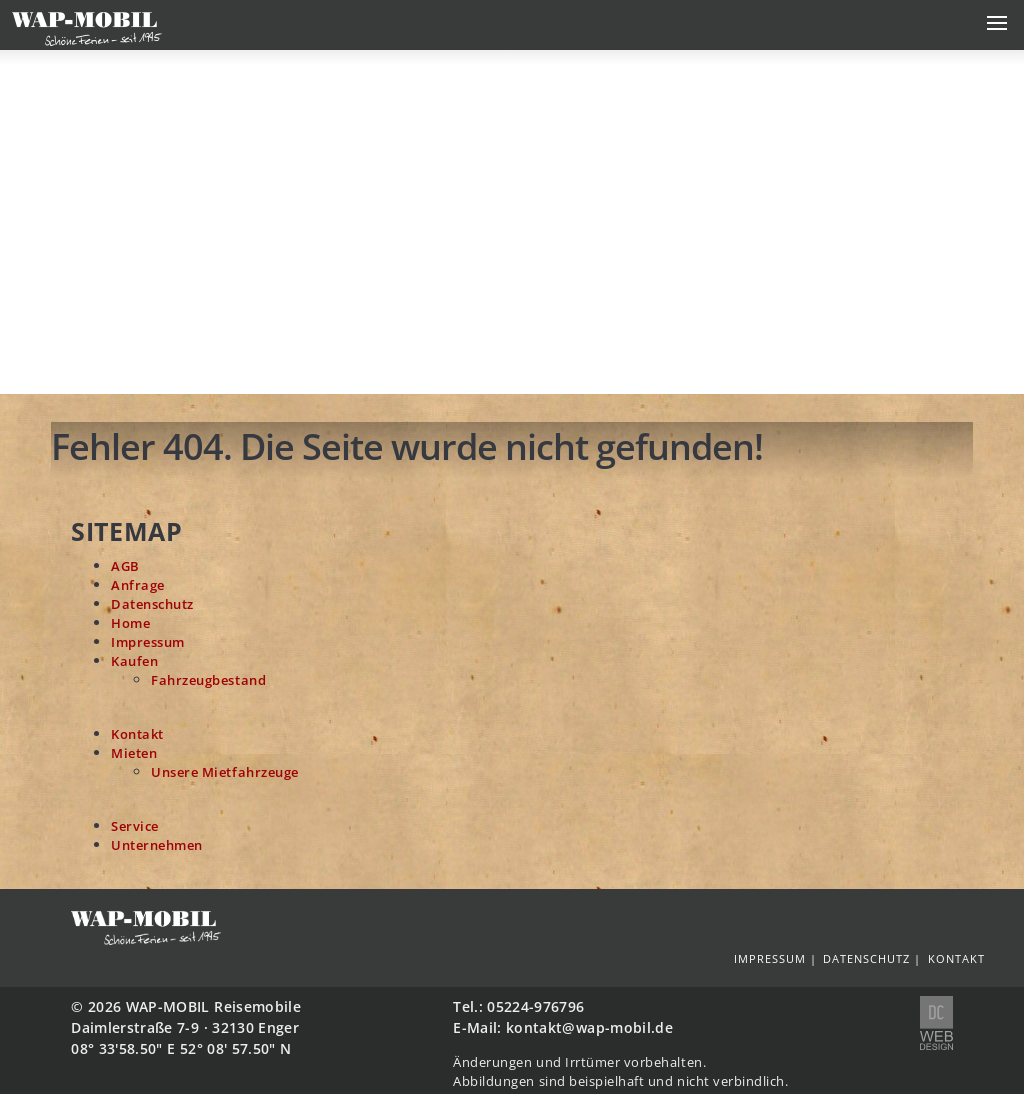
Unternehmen (157, 845)
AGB (125, 566)
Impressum (148, 642)
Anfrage (138, 585)
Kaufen (134, 661)
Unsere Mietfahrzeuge (225, 772)
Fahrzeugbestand (208, 680)
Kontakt (137, 734)
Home (130, 623)
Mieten (134, 753)
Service (135, 826)
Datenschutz (152, 604)
